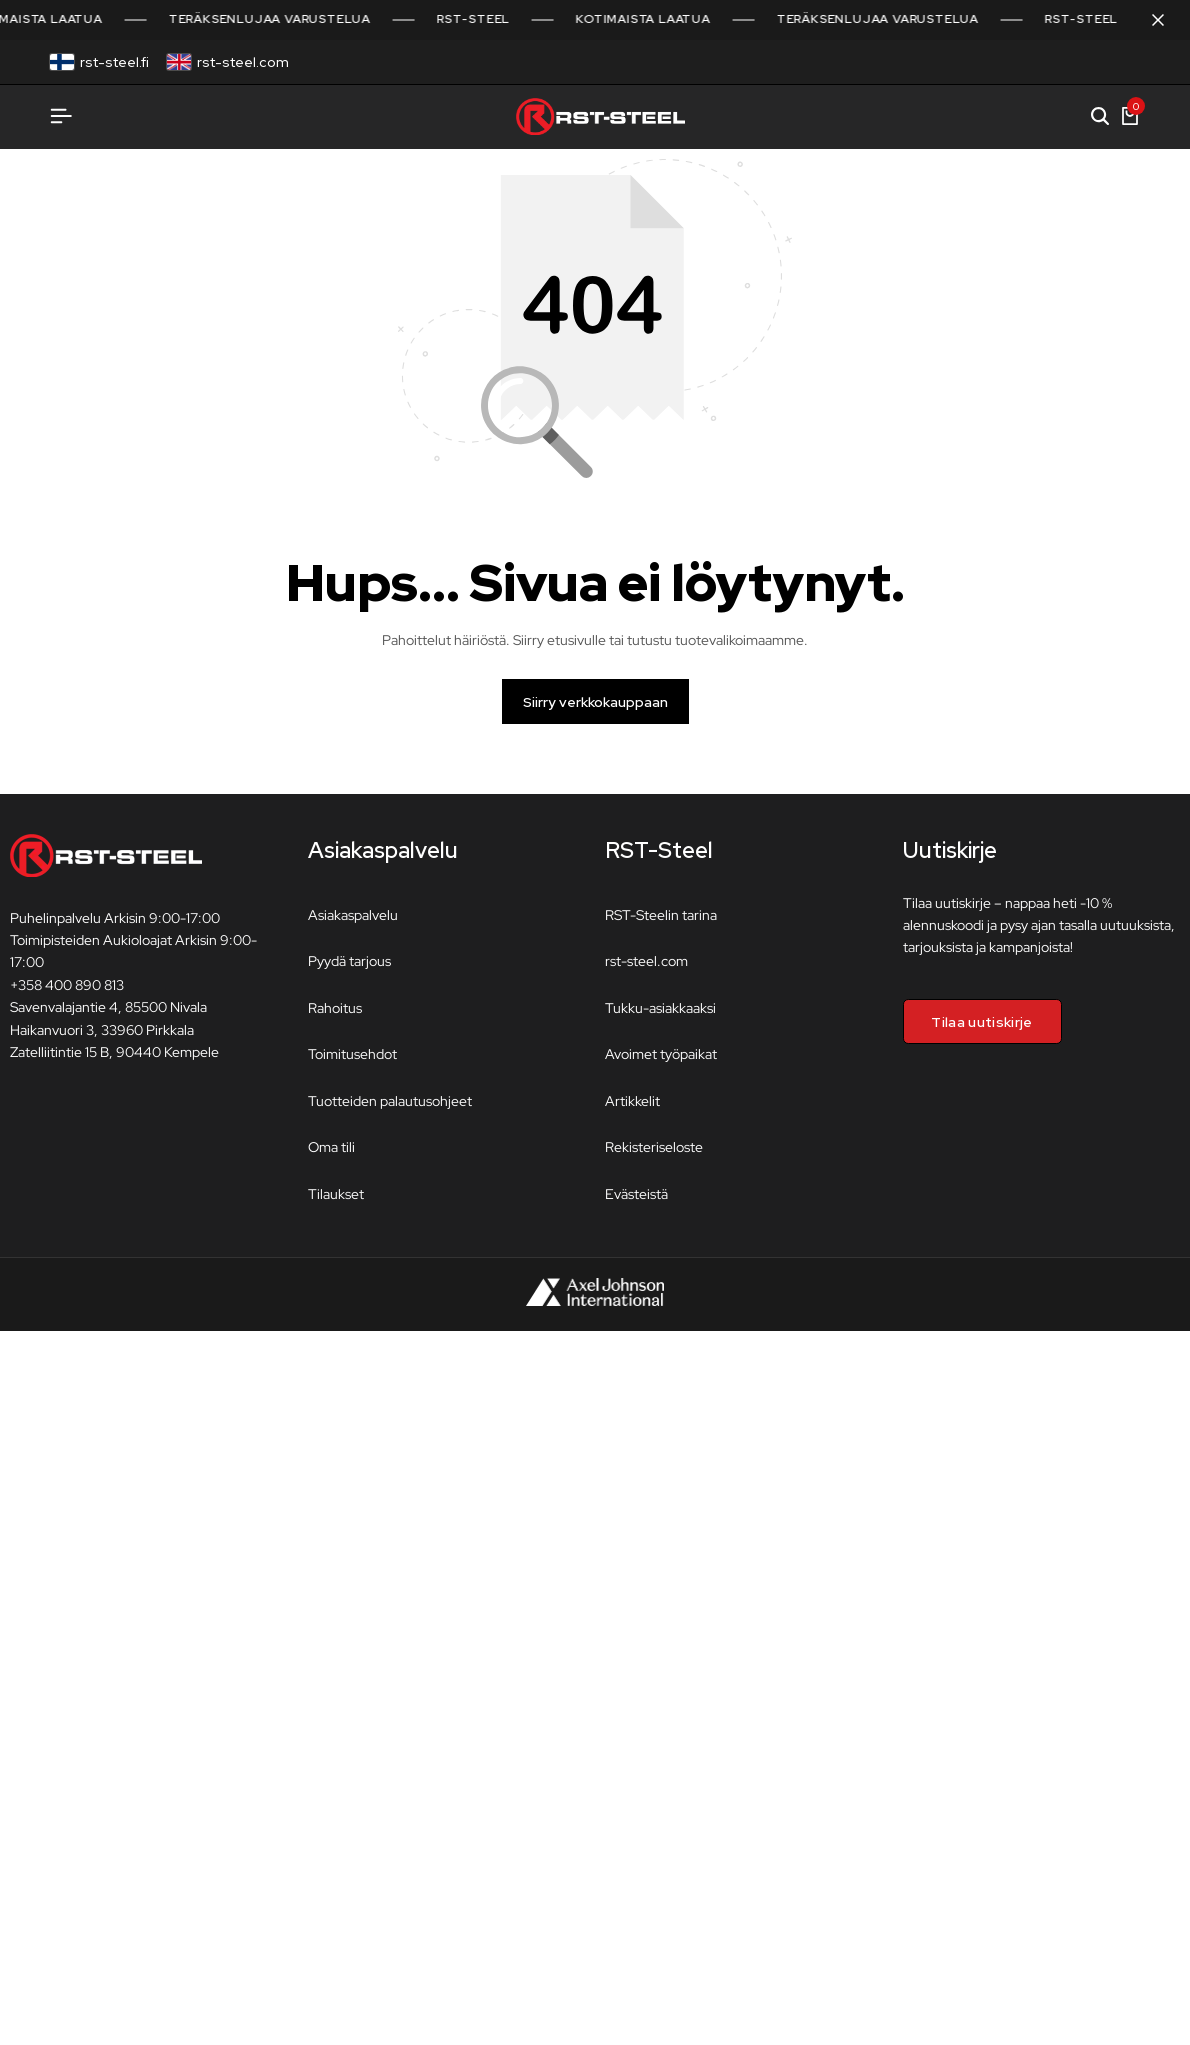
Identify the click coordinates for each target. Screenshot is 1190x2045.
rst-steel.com (243, 62)
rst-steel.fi (114, 62)
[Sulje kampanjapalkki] (1154, 20)
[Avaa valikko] (61, 116)
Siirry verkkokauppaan (595, 711)
